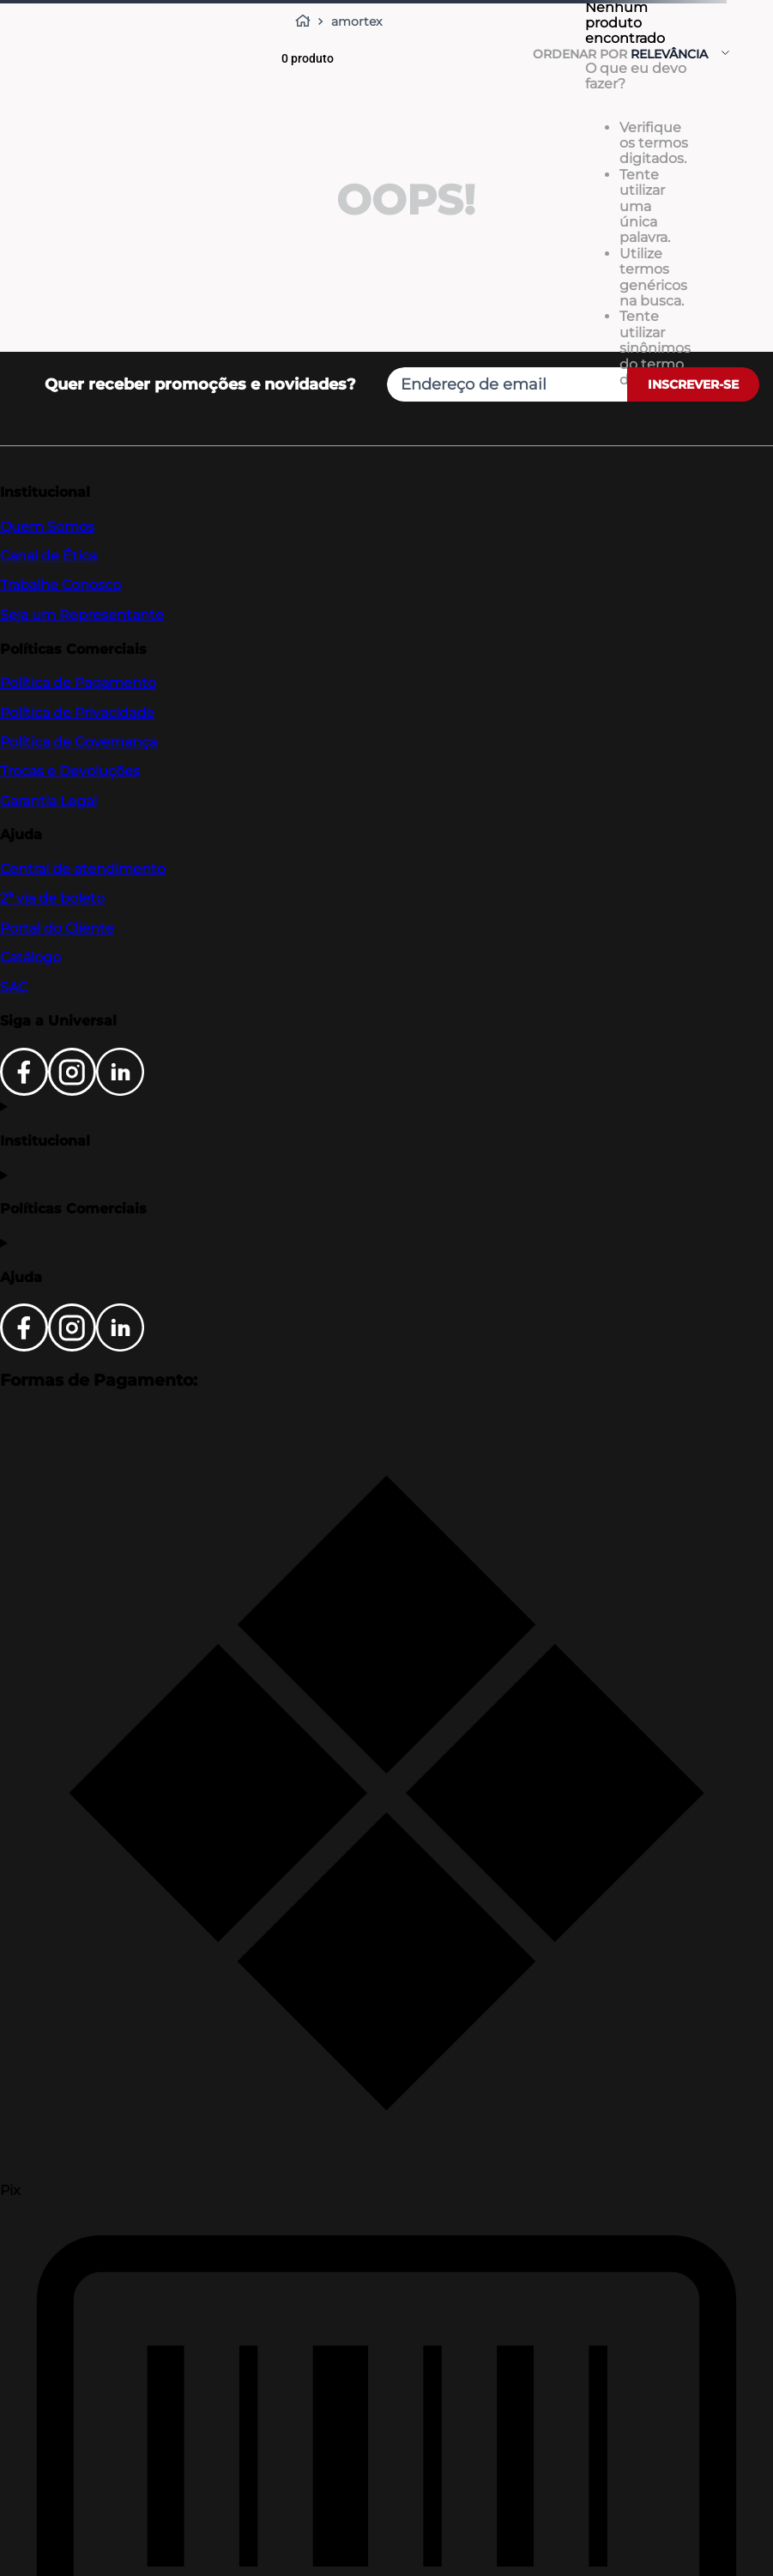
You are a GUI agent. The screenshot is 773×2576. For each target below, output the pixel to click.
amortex (356, 21)
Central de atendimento (83, 869)
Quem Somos (47, 526)
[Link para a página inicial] (306, 21)
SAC (13, 987)
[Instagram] (72, 1091)
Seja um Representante (82, 615)
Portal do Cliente (57, 928)
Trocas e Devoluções (70, 771)
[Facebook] (24, 1091)
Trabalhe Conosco (60, 585)
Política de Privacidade (77, 712)
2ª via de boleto (52, 898)
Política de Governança (78, 742)
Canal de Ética (48, 555)
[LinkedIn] (120, 1091)
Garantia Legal (48, 801)
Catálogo (30, 957)
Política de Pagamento (78, 682)
